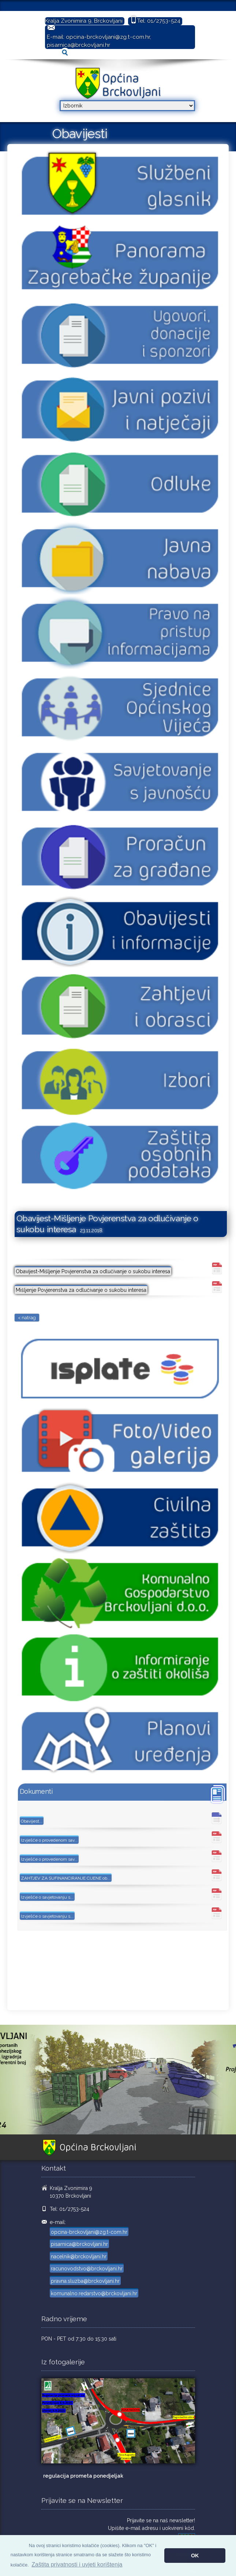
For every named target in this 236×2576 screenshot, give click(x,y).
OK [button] (195, 2555)
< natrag (27, 1317)
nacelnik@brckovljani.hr (78, 2256)
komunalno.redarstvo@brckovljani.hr (94, 2293)
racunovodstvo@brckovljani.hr (87, 2269)
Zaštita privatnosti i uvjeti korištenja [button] (76, 2564)
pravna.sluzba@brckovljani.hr (85, 2281)
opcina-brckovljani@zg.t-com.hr (108, 37)
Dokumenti (36, 1791)
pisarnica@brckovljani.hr (78, 45)
